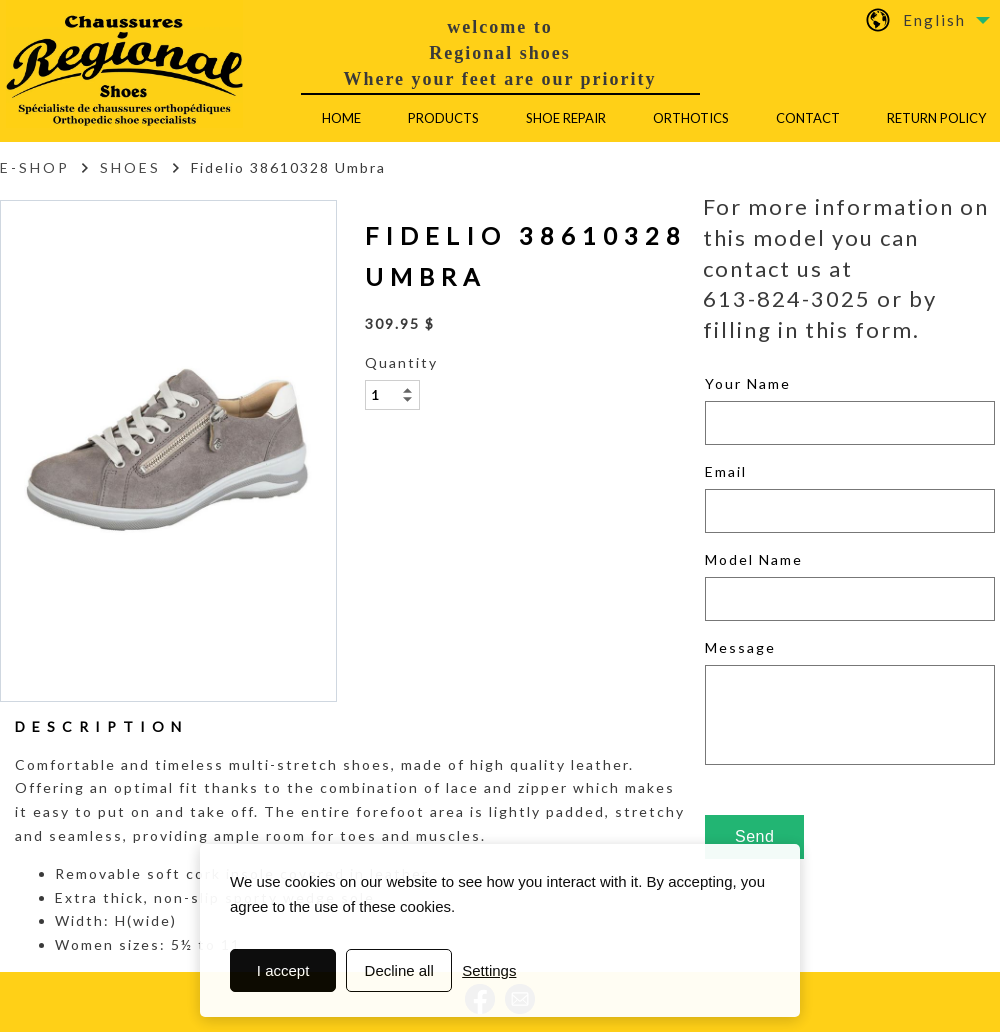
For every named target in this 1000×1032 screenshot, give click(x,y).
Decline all (399, 970)
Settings (489, 970)
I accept (283, 970)
